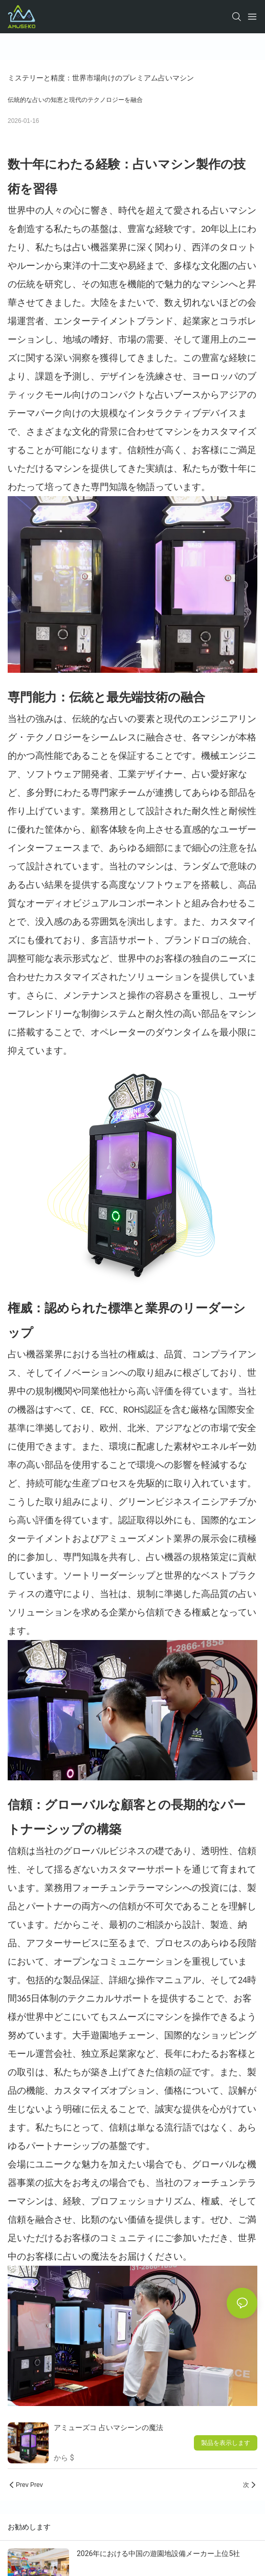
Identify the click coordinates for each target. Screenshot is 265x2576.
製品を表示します (225, 2442)
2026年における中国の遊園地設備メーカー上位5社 (158, 2553)
